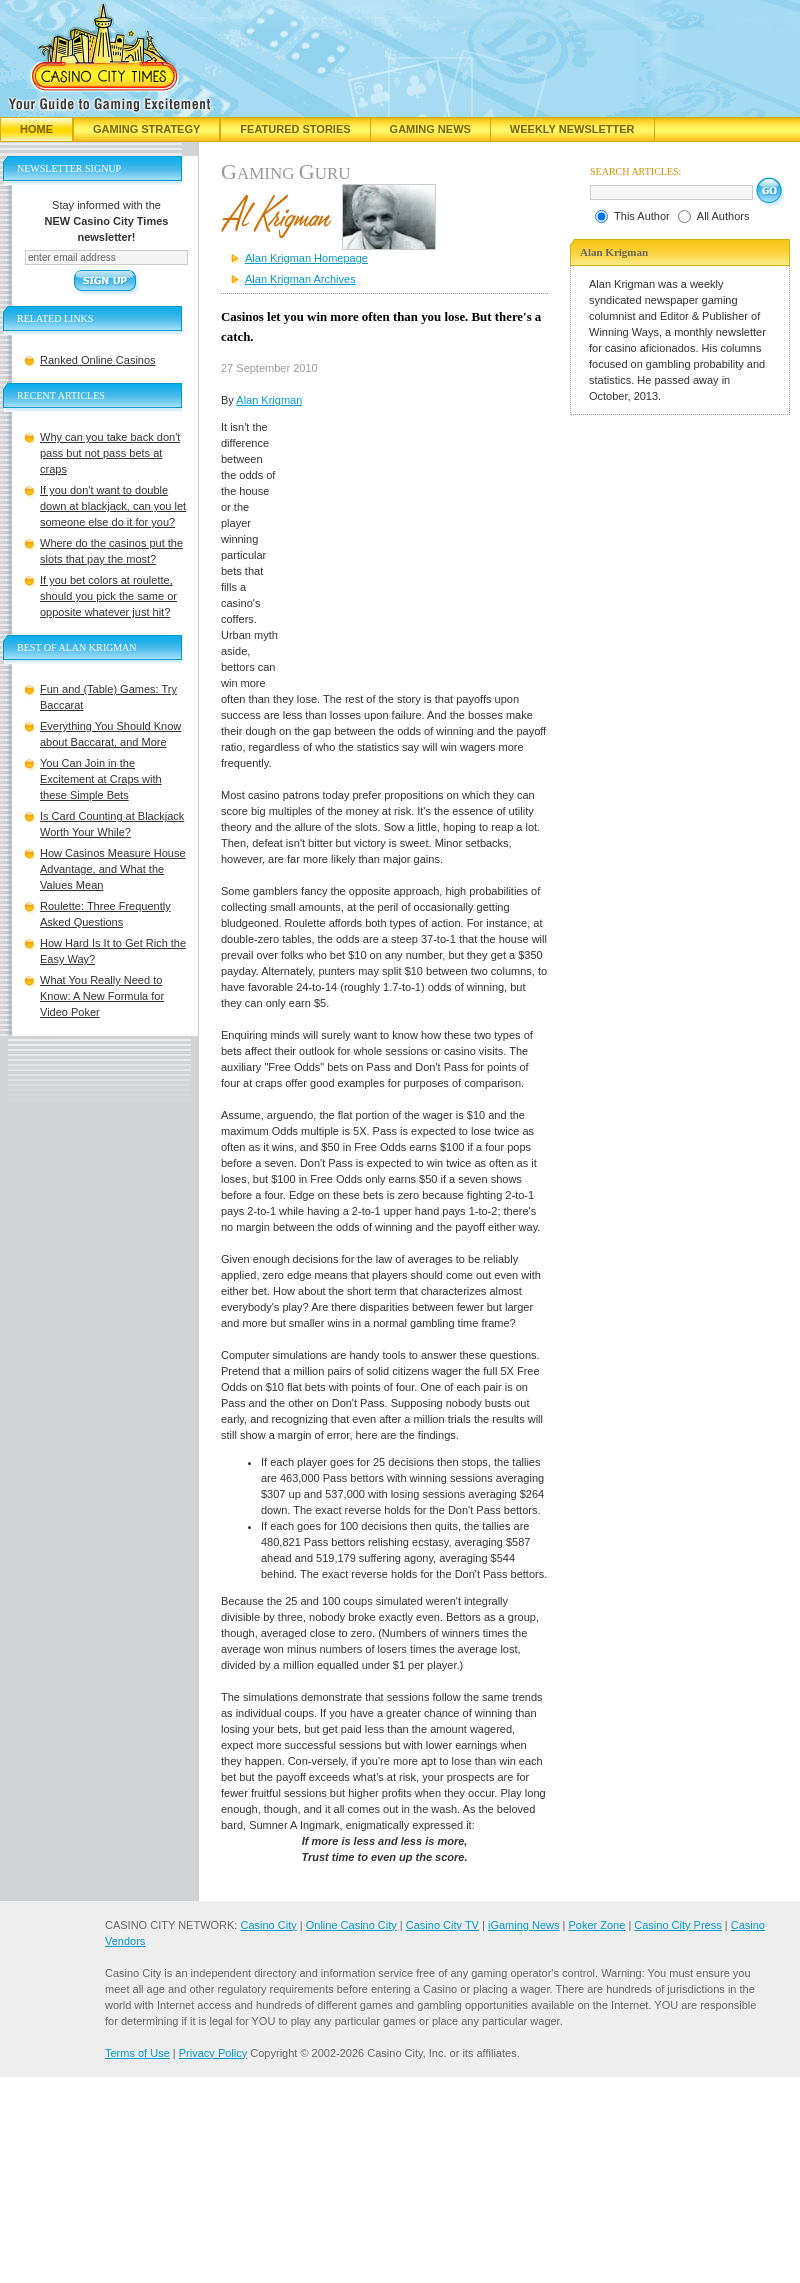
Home (36, 129)
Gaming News (430, 129)
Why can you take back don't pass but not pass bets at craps (110, 453)
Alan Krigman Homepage (306, 258)
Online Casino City (351, 1925)
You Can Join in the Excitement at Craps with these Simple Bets (101, 779)
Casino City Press (677, 1925)
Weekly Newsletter (572, 129)
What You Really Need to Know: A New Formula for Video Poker (102, 996)
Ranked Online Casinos (98, 360)
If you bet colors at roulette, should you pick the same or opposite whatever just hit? (108, 596)
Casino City (268, 1925)
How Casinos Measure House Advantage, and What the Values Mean (113, 869)
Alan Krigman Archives (300, 279)
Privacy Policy (213, 2053)
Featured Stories (295, 129)
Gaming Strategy (146, 129)
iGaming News (524, 1925)
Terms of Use (137, 2053)
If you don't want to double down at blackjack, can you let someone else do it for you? (113, 506)
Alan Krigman (269, 400)
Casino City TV (442, 1925)
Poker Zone (596, 1925)
